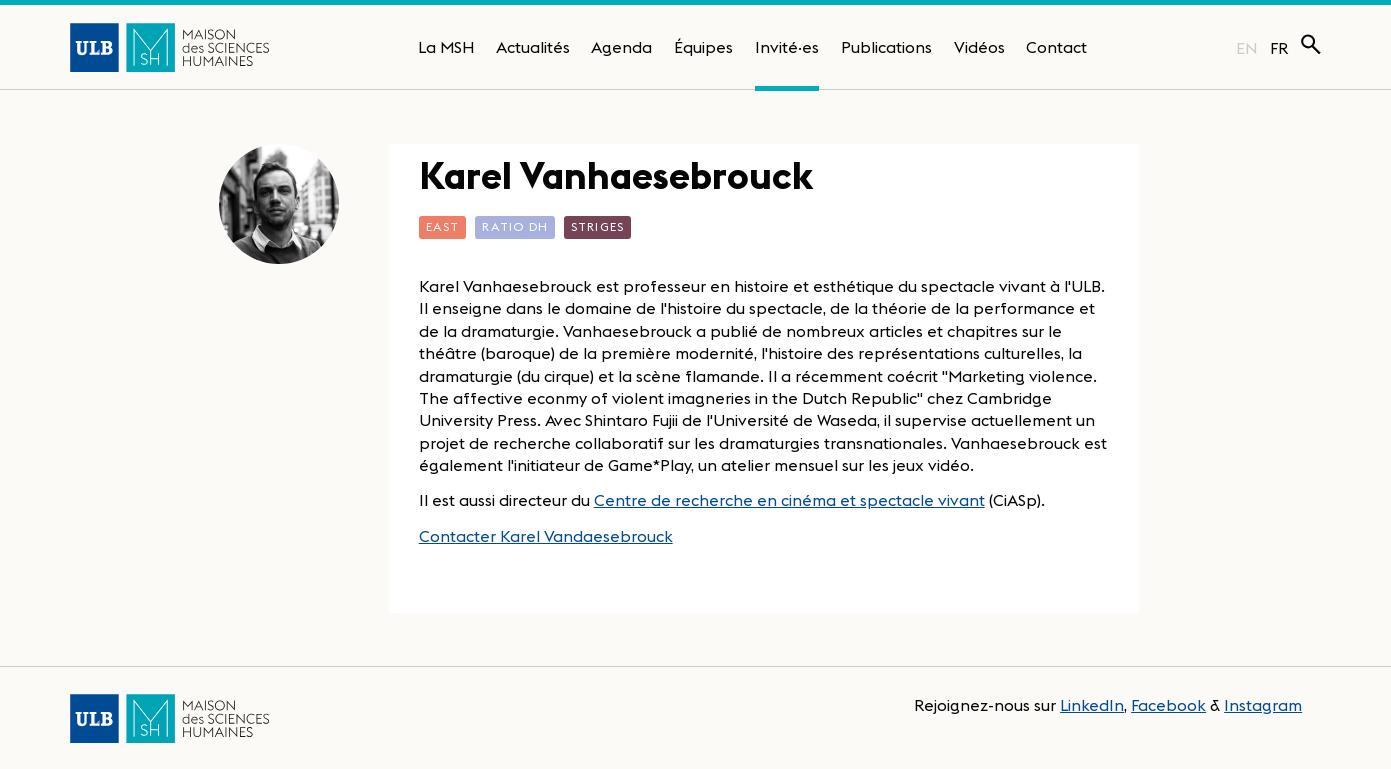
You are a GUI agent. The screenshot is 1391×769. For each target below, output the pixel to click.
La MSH (446, 47)
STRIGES (597, 226)
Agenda (621, 47)
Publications (886, 47)
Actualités (533, 47)
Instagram (1263, 705)
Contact (1056, 47)
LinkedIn (1092, 705)
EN (1246, 48)
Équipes (703, 47)
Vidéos (979, 47)
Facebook (1168, 705)
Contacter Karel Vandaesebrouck (546, 536)
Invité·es (787, 47)
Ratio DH (515, 226)
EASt (443, 226)
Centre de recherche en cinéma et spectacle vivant (789, 500)
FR (1279, 48)
